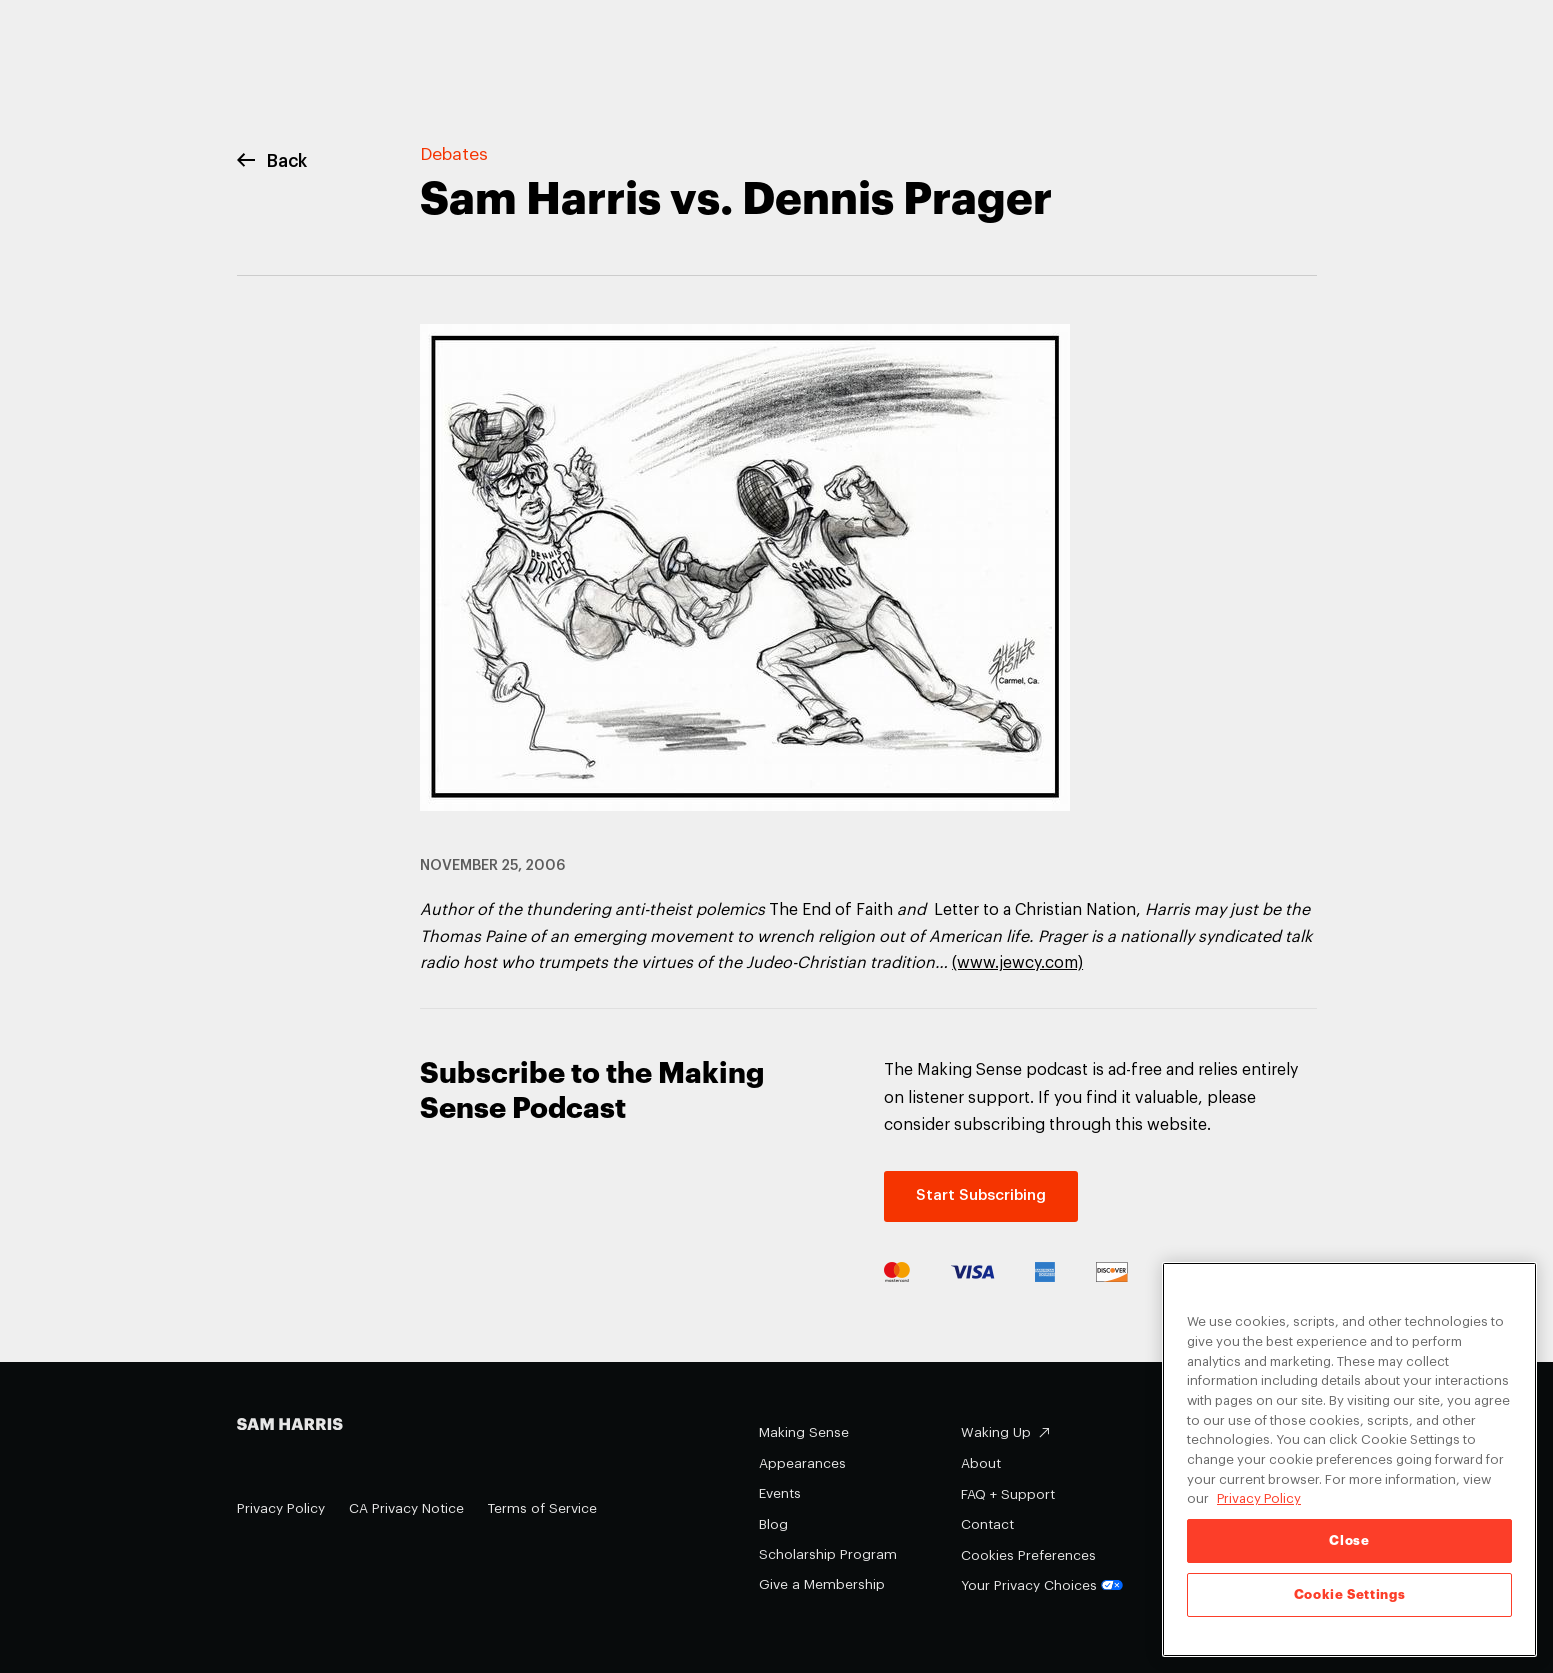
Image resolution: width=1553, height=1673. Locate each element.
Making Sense (804, 1432)
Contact (987, 1524)
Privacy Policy (281, 1508)
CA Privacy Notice (406, 1508)
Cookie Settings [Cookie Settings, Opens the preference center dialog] (1350, 1594)
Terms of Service (542, 1508)
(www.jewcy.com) (1017, 963)
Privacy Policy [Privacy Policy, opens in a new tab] (1259, 1498)
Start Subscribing (981, 1195)
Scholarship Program (828, 1554)
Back (272, 161)
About (981, 1463)
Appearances (802, 1463)
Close (1349, 1540)
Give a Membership (822, 1584)
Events (780, 1493)
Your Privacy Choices (1042, 1585)
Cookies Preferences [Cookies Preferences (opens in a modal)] (1028, 1555)
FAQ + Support (1008, 1494)
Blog (773, 1524)
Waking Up (996, 1432)
